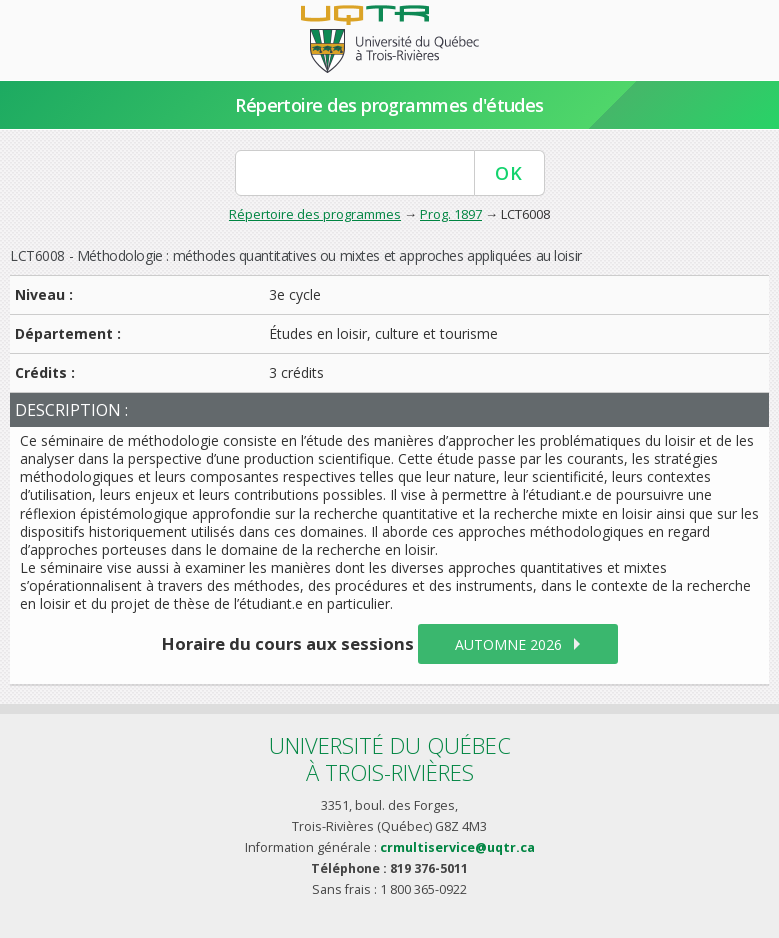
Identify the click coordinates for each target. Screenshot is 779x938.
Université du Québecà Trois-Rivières (390, 758)
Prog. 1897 (451, 214)
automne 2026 (508, 644)
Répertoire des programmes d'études (389, 105)
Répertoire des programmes (315, 214)
